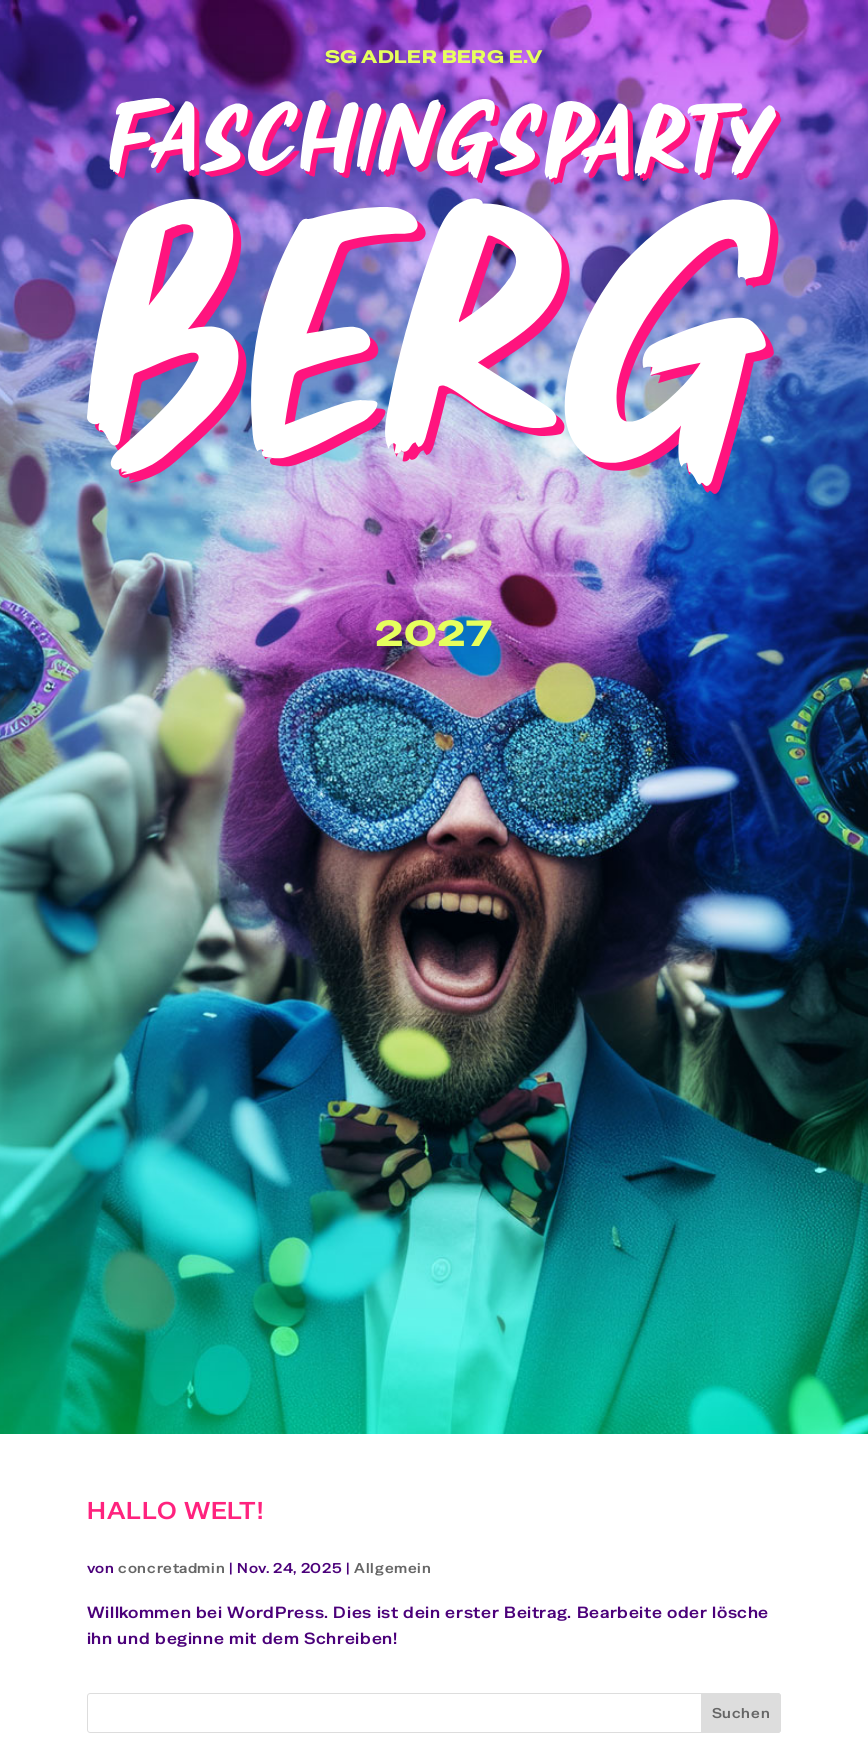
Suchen (741, 1713)
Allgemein (392, 1568)
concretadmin (171, 1568)
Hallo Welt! (176, 1510)
